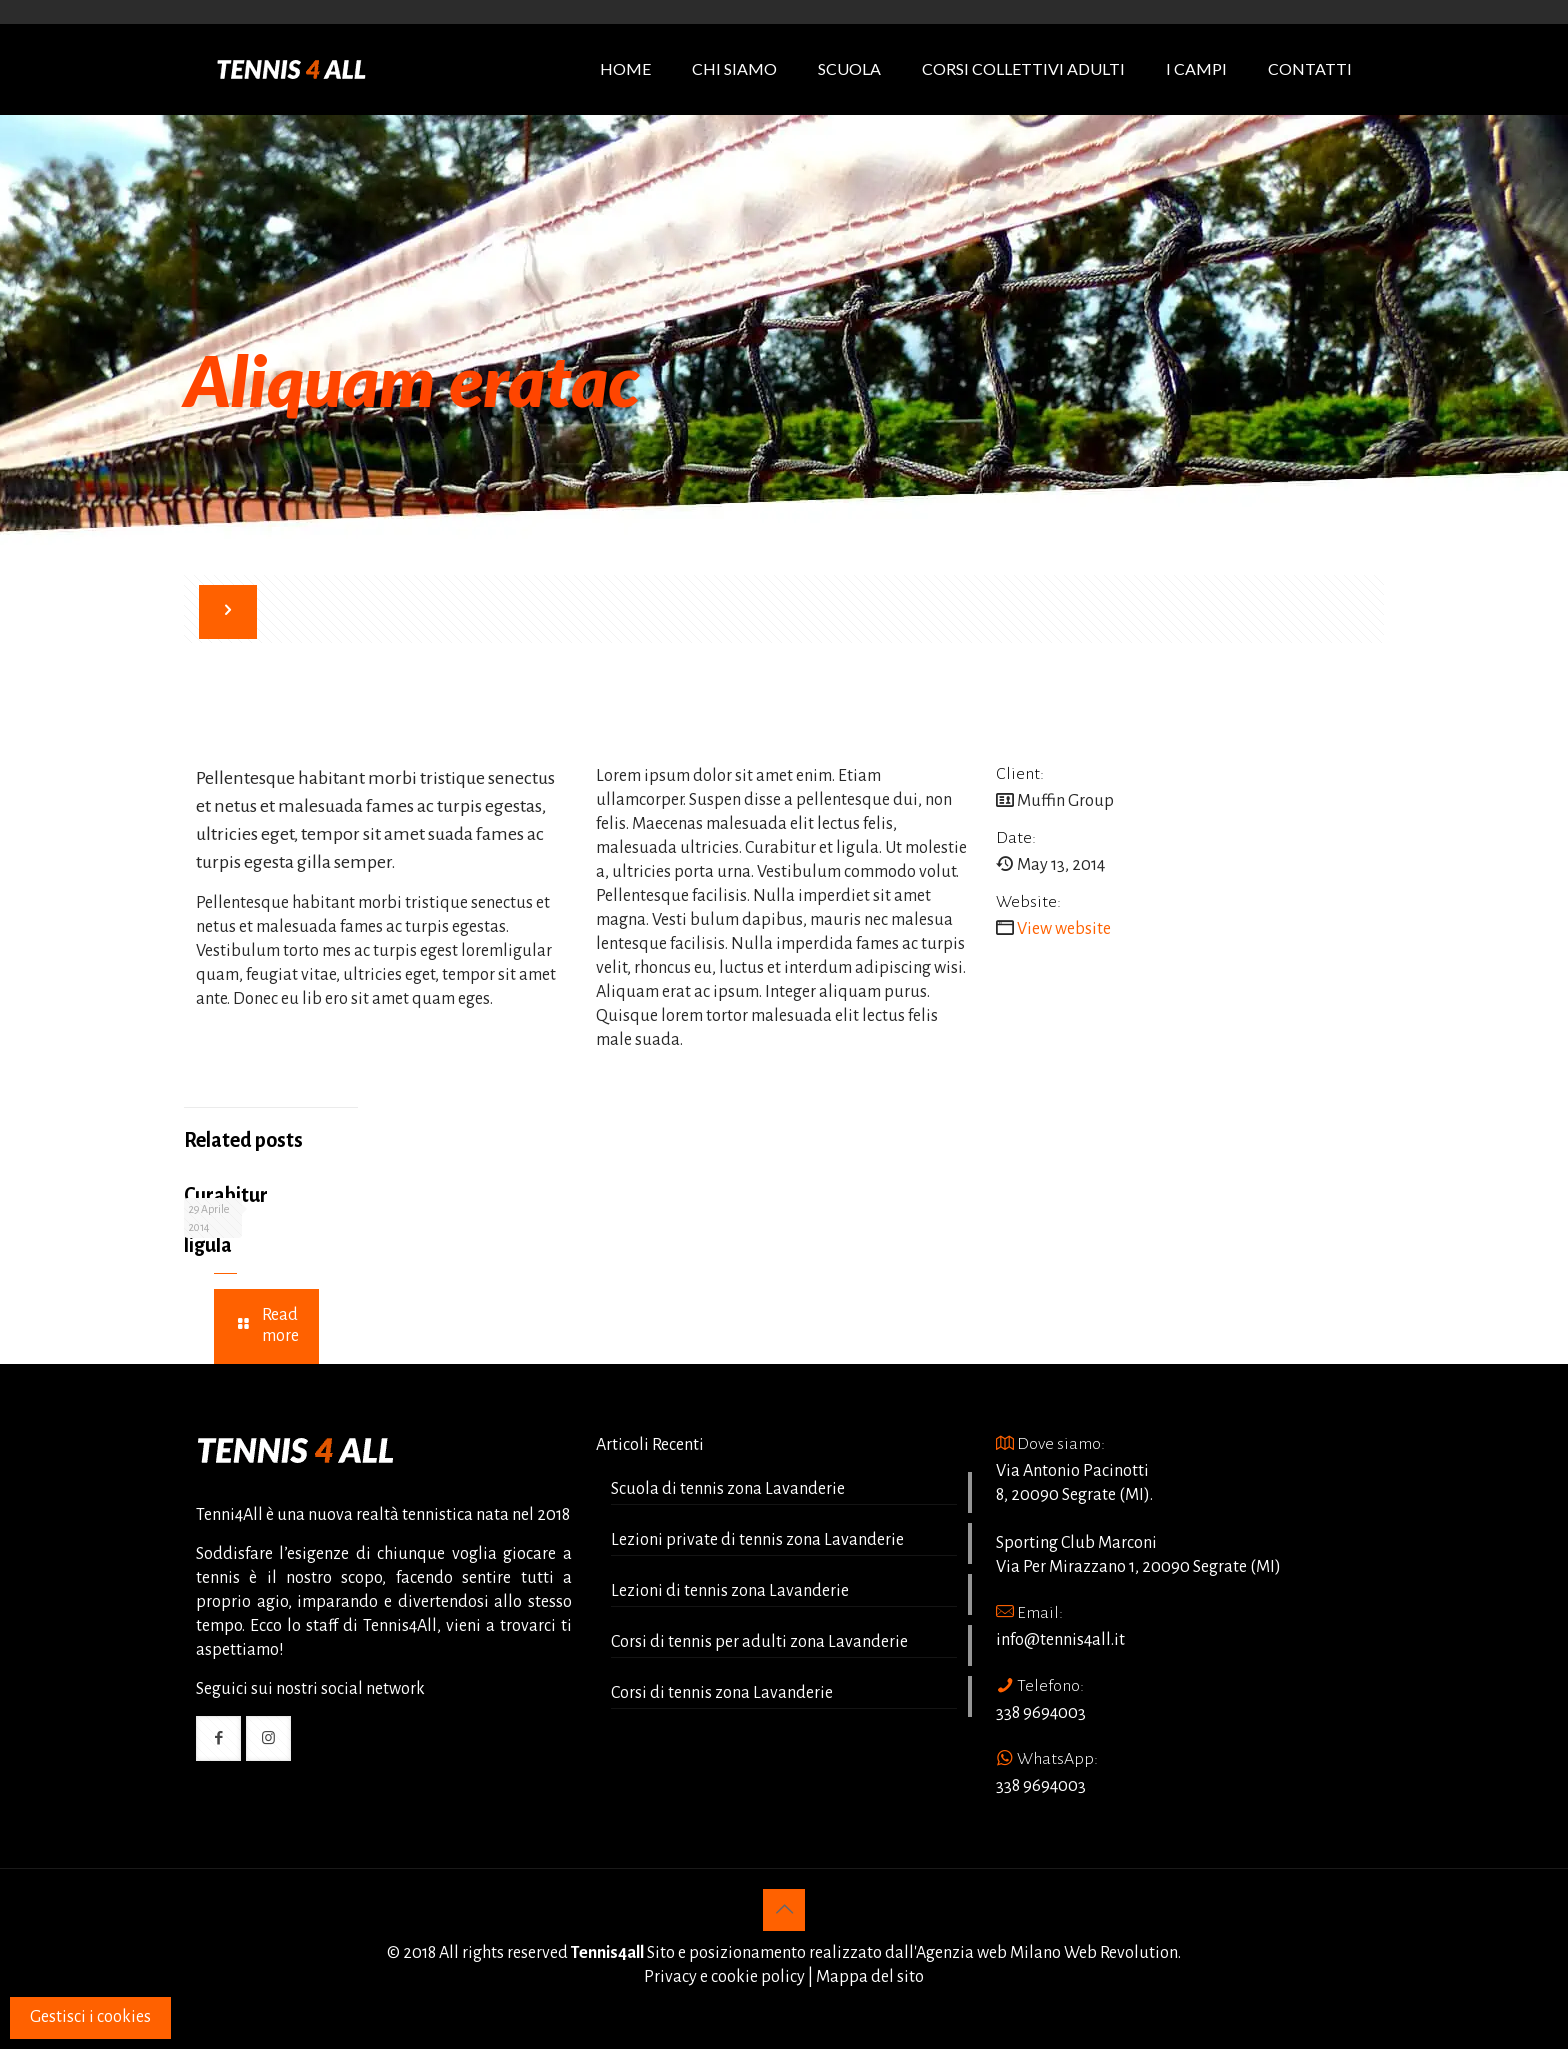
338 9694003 (1041, 1713)
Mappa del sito (870, 1977)
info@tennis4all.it (1060, 1640)
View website (1064, 929)
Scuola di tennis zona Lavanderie (728, 1489)
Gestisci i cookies (90, 2017)
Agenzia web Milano (988, 1953)
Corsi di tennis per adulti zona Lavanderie (759, 1642)
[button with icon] (218, 1738)
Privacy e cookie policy (724, 1977)
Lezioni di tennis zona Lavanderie (730, 1591)
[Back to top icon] (784, 1910)
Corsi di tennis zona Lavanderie (722, 1693)
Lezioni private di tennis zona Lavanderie (757, 1540)
